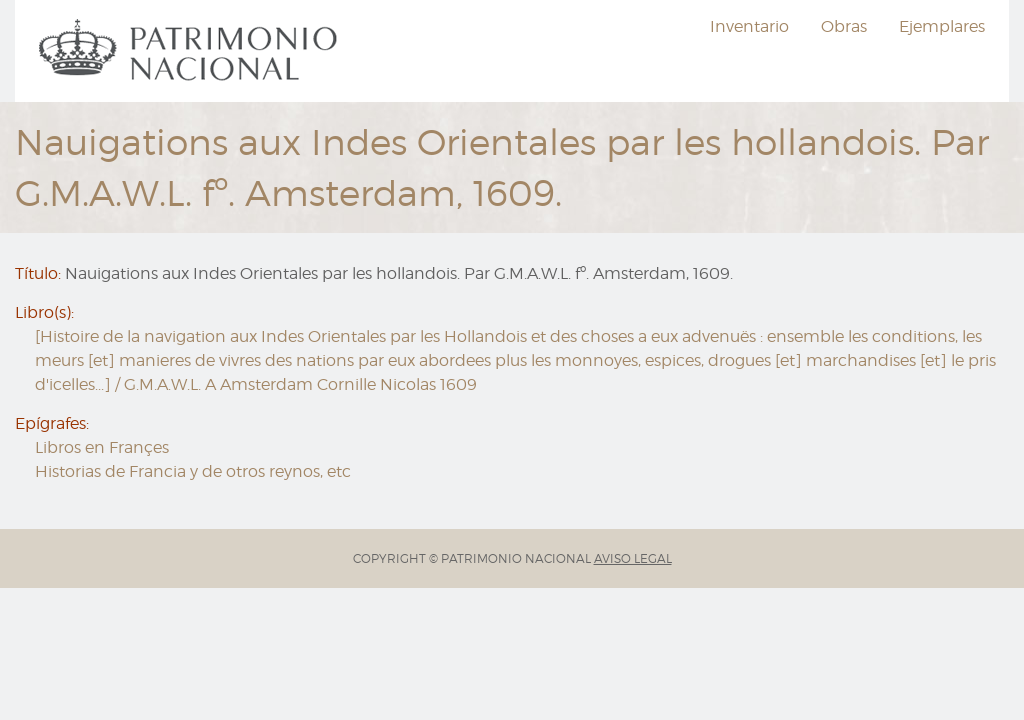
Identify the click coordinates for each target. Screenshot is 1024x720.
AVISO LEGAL (633, 558)
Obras (844, 26)
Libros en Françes (102, 447)
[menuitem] (191, 51)
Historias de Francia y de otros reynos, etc (193, 471)
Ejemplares (942, 26)
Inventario (749, 26)
